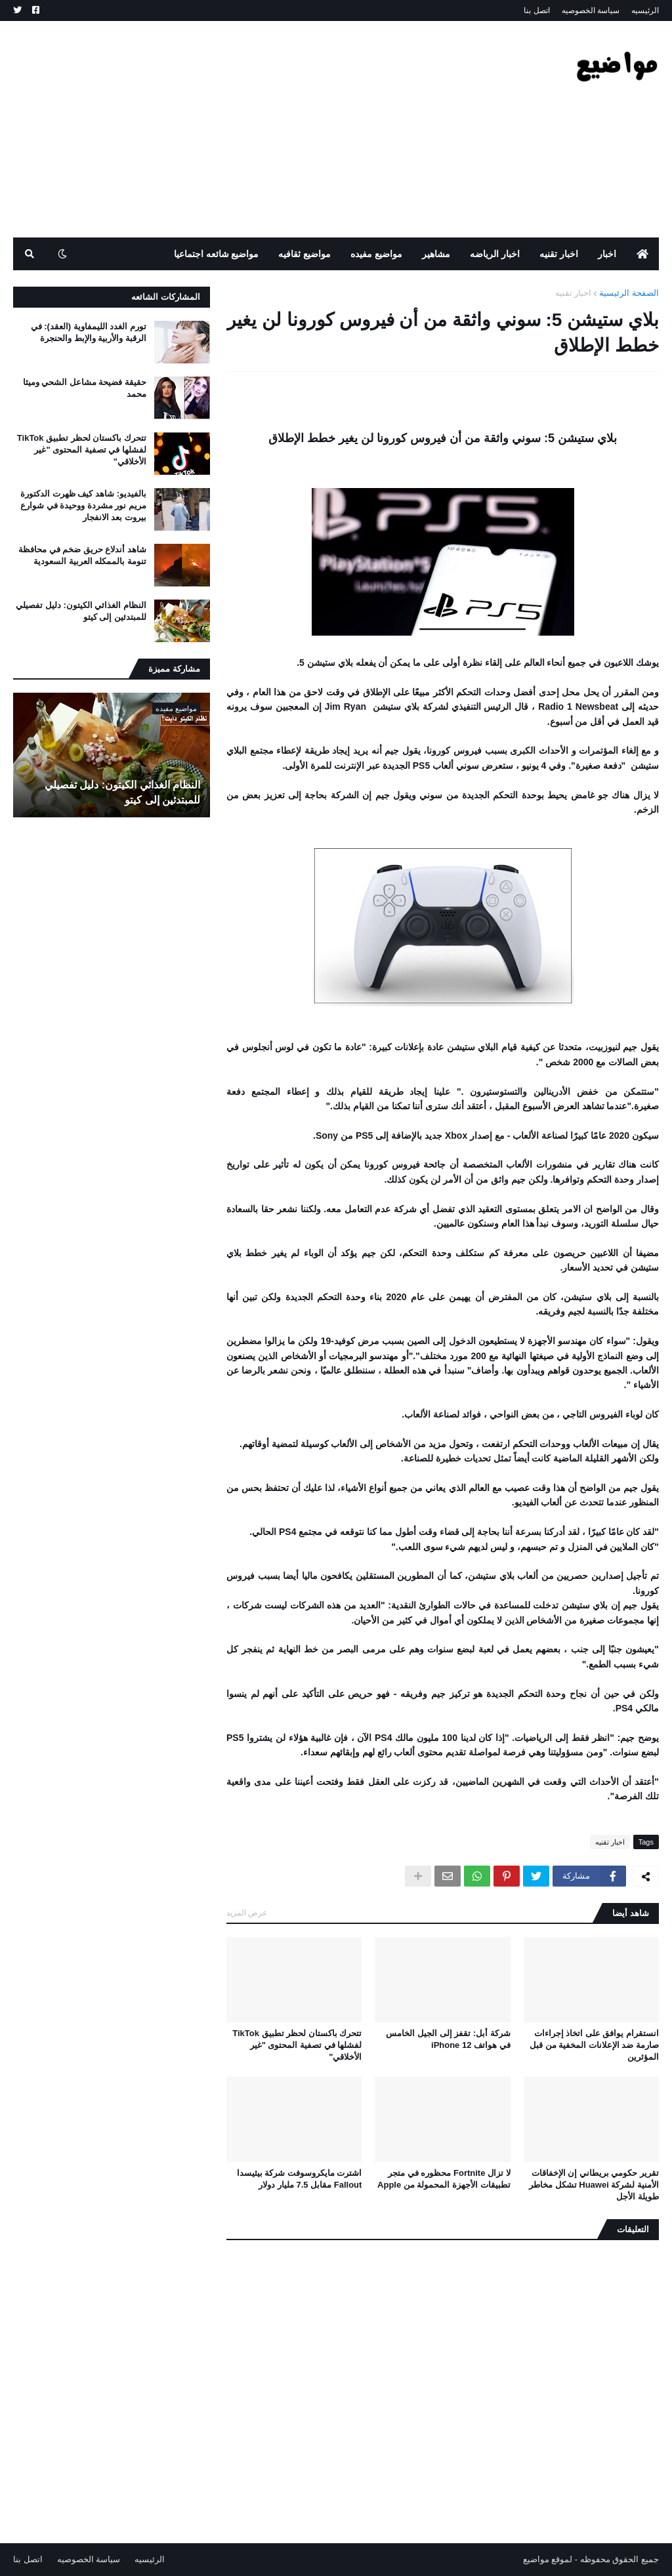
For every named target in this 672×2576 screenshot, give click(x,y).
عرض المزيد (246, 1912)
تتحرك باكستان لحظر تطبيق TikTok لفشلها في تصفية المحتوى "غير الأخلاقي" (297, 2045)
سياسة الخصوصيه (591, 10)
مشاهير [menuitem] (436, 254)
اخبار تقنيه (573, 293)
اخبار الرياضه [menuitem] (495, 254)
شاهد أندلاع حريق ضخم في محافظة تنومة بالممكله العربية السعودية (82, 555)
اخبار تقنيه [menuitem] (558, 254)
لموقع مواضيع (548, 2559)
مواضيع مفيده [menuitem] (376, 254)
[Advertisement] (252, 129)
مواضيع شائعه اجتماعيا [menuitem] (216, 254)
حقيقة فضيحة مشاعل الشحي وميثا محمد (84, 388)
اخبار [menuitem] (607, 254)
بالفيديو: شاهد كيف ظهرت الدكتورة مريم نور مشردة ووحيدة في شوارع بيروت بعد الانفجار (83, 505)
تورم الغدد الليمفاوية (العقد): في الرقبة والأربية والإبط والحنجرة (88, 332)
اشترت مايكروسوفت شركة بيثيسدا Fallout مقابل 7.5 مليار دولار (299, 2179)
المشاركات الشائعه (165, 297)
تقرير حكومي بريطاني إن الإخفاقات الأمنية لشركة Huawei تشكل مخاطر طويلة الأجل (594, 2184)
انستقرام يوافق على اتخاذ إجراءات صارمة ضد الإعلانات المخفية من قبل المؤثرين (594, 2045)
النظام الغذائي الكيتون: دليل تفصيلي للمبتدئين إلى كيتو (81, 611)
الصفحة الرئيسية (629, 293)
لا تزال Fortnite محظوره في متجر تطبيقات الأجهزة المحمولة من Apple (444, 2179)
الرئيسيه (645, 10)
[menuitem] (642, 253)
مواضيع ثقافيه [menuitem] (304, 254)
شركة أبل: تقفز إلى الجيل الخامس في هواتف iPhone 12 (448, 2039)
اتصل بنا (536, 10)
